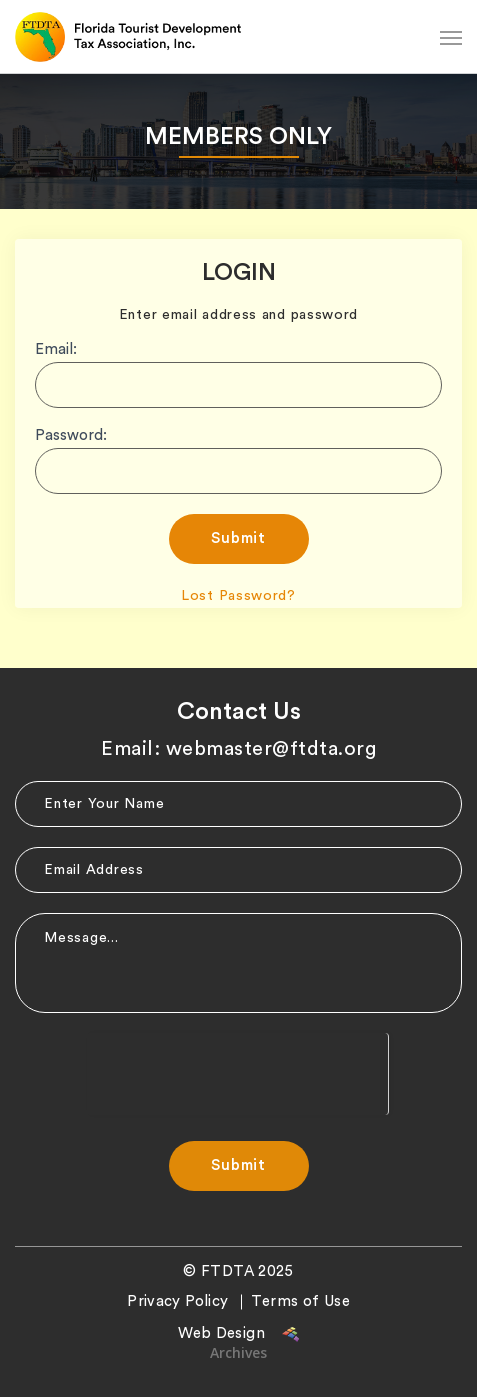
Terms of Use (300, 1301)
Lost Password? (238, 596)
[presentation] (237, 1072)
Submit (238, 538)
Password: (71, 435)
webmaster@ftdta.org (271, 749)
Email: (56, 349)
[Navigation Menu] (451, 37)
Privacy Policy (177, 1301)
